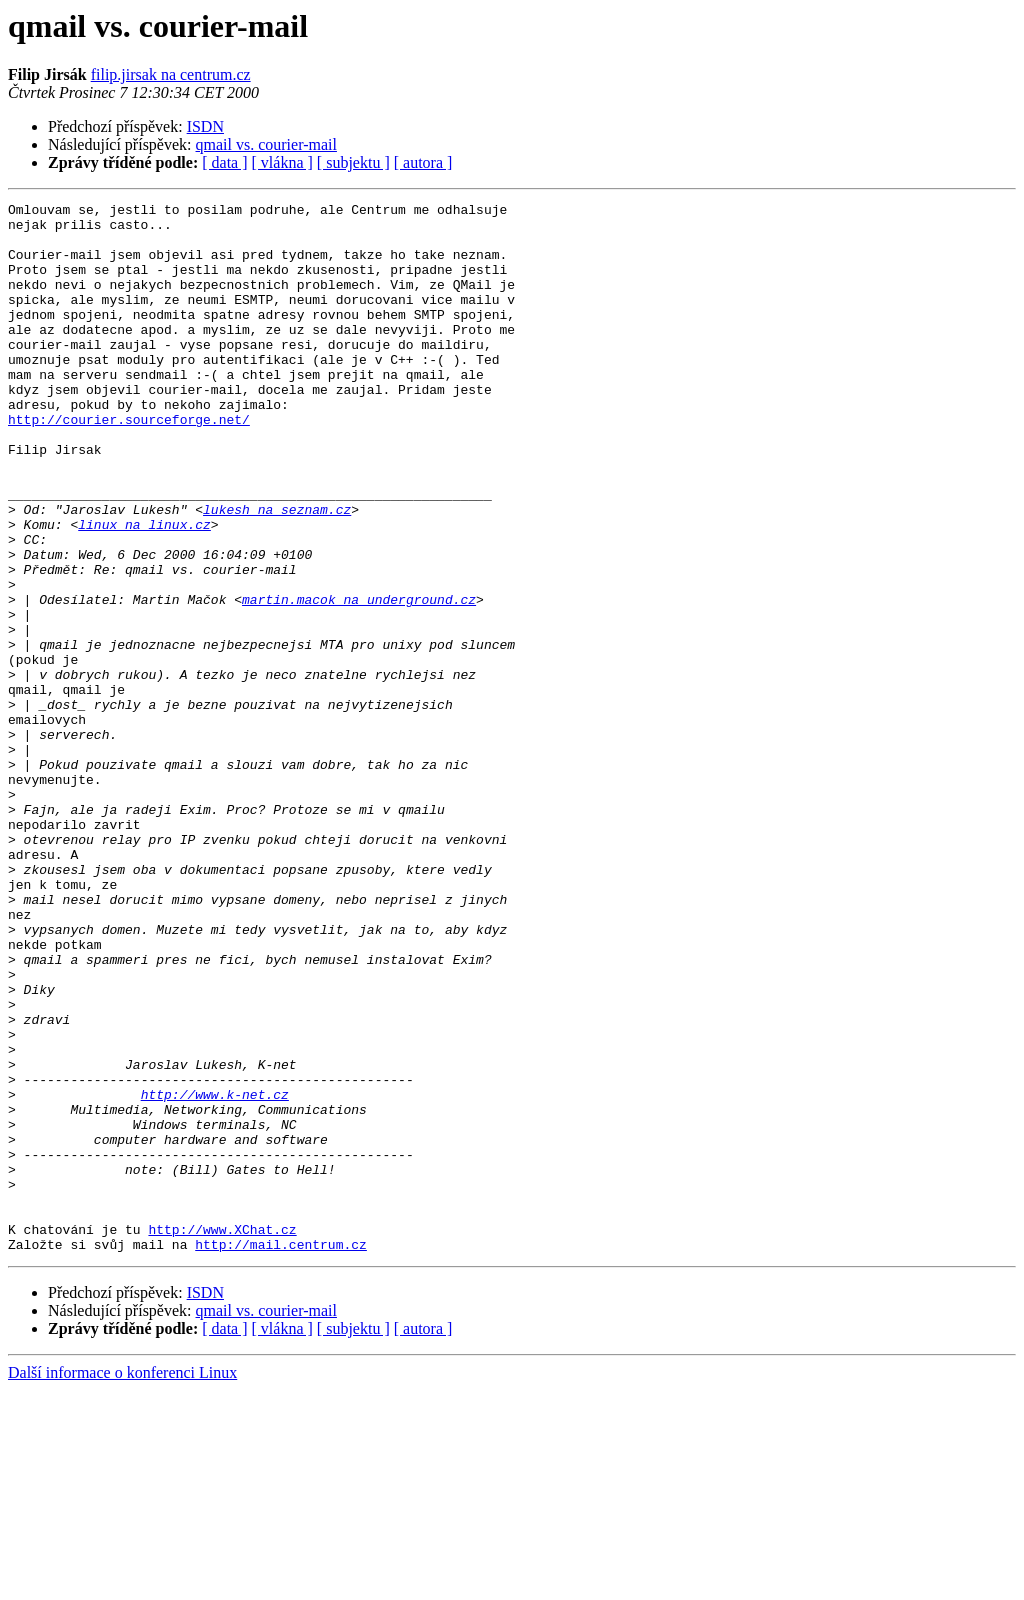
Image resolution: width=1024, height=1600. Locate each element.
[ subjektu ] (353, 162)
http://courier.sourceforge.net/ (129, 464)
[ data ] (224, 162)
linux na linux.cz (144, 590)
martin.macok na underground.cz (359, 680)
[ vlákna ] (282, 162)
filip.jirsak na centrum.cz (171, 74)
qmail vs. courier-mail (266, 144)
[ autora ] (423, 162)
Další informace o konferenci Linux (122, 1582)
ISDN (205, 126)
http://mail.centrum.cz (281, 1454)
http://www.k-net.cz (215, 1274)
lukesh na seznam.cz (277, 572)
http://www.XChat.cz (222, 1436)
